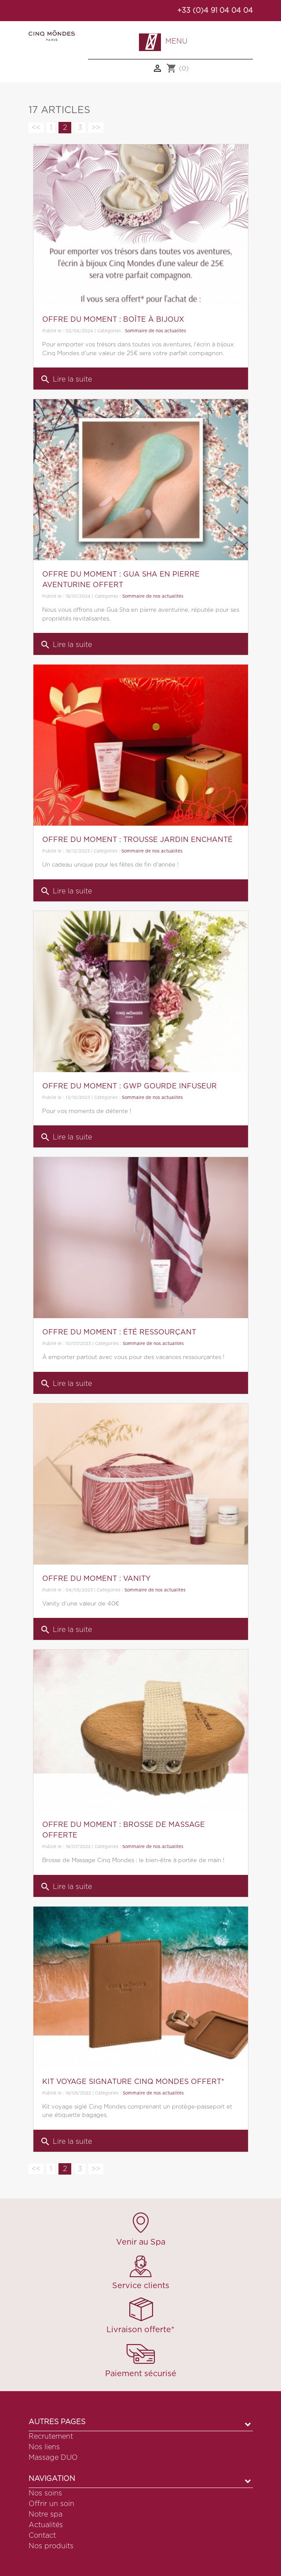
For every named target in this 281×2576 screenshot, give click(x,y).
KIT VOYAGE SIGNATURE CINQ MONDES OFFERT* (133, 2081)
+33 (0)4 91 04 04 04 (215, 10)
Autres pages (57, 2421)
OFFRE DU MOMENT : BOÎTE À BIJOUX (113, 319)
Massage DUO (53, 2457)
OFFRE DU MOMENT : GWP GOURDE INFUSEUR (129, 1086)
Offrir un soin (51, 2503)
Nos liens (44, 2447)
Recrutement (51, 2436)
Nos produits (51, 2546)
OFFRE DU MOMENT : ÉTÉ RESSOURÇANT (119, 1332)
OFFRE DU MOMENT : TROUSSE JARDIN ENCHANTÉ (137, 839)
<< (36, 127)
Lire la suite (66, 379)
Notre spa (45, 2514)
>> (95, 127)
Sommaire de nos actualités (155, 331)
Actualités (46, 2524)
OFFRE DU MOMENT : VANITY (96, 1578)
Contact (42, 2535)
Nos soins (45, 2493)
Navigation (52, 2478)
